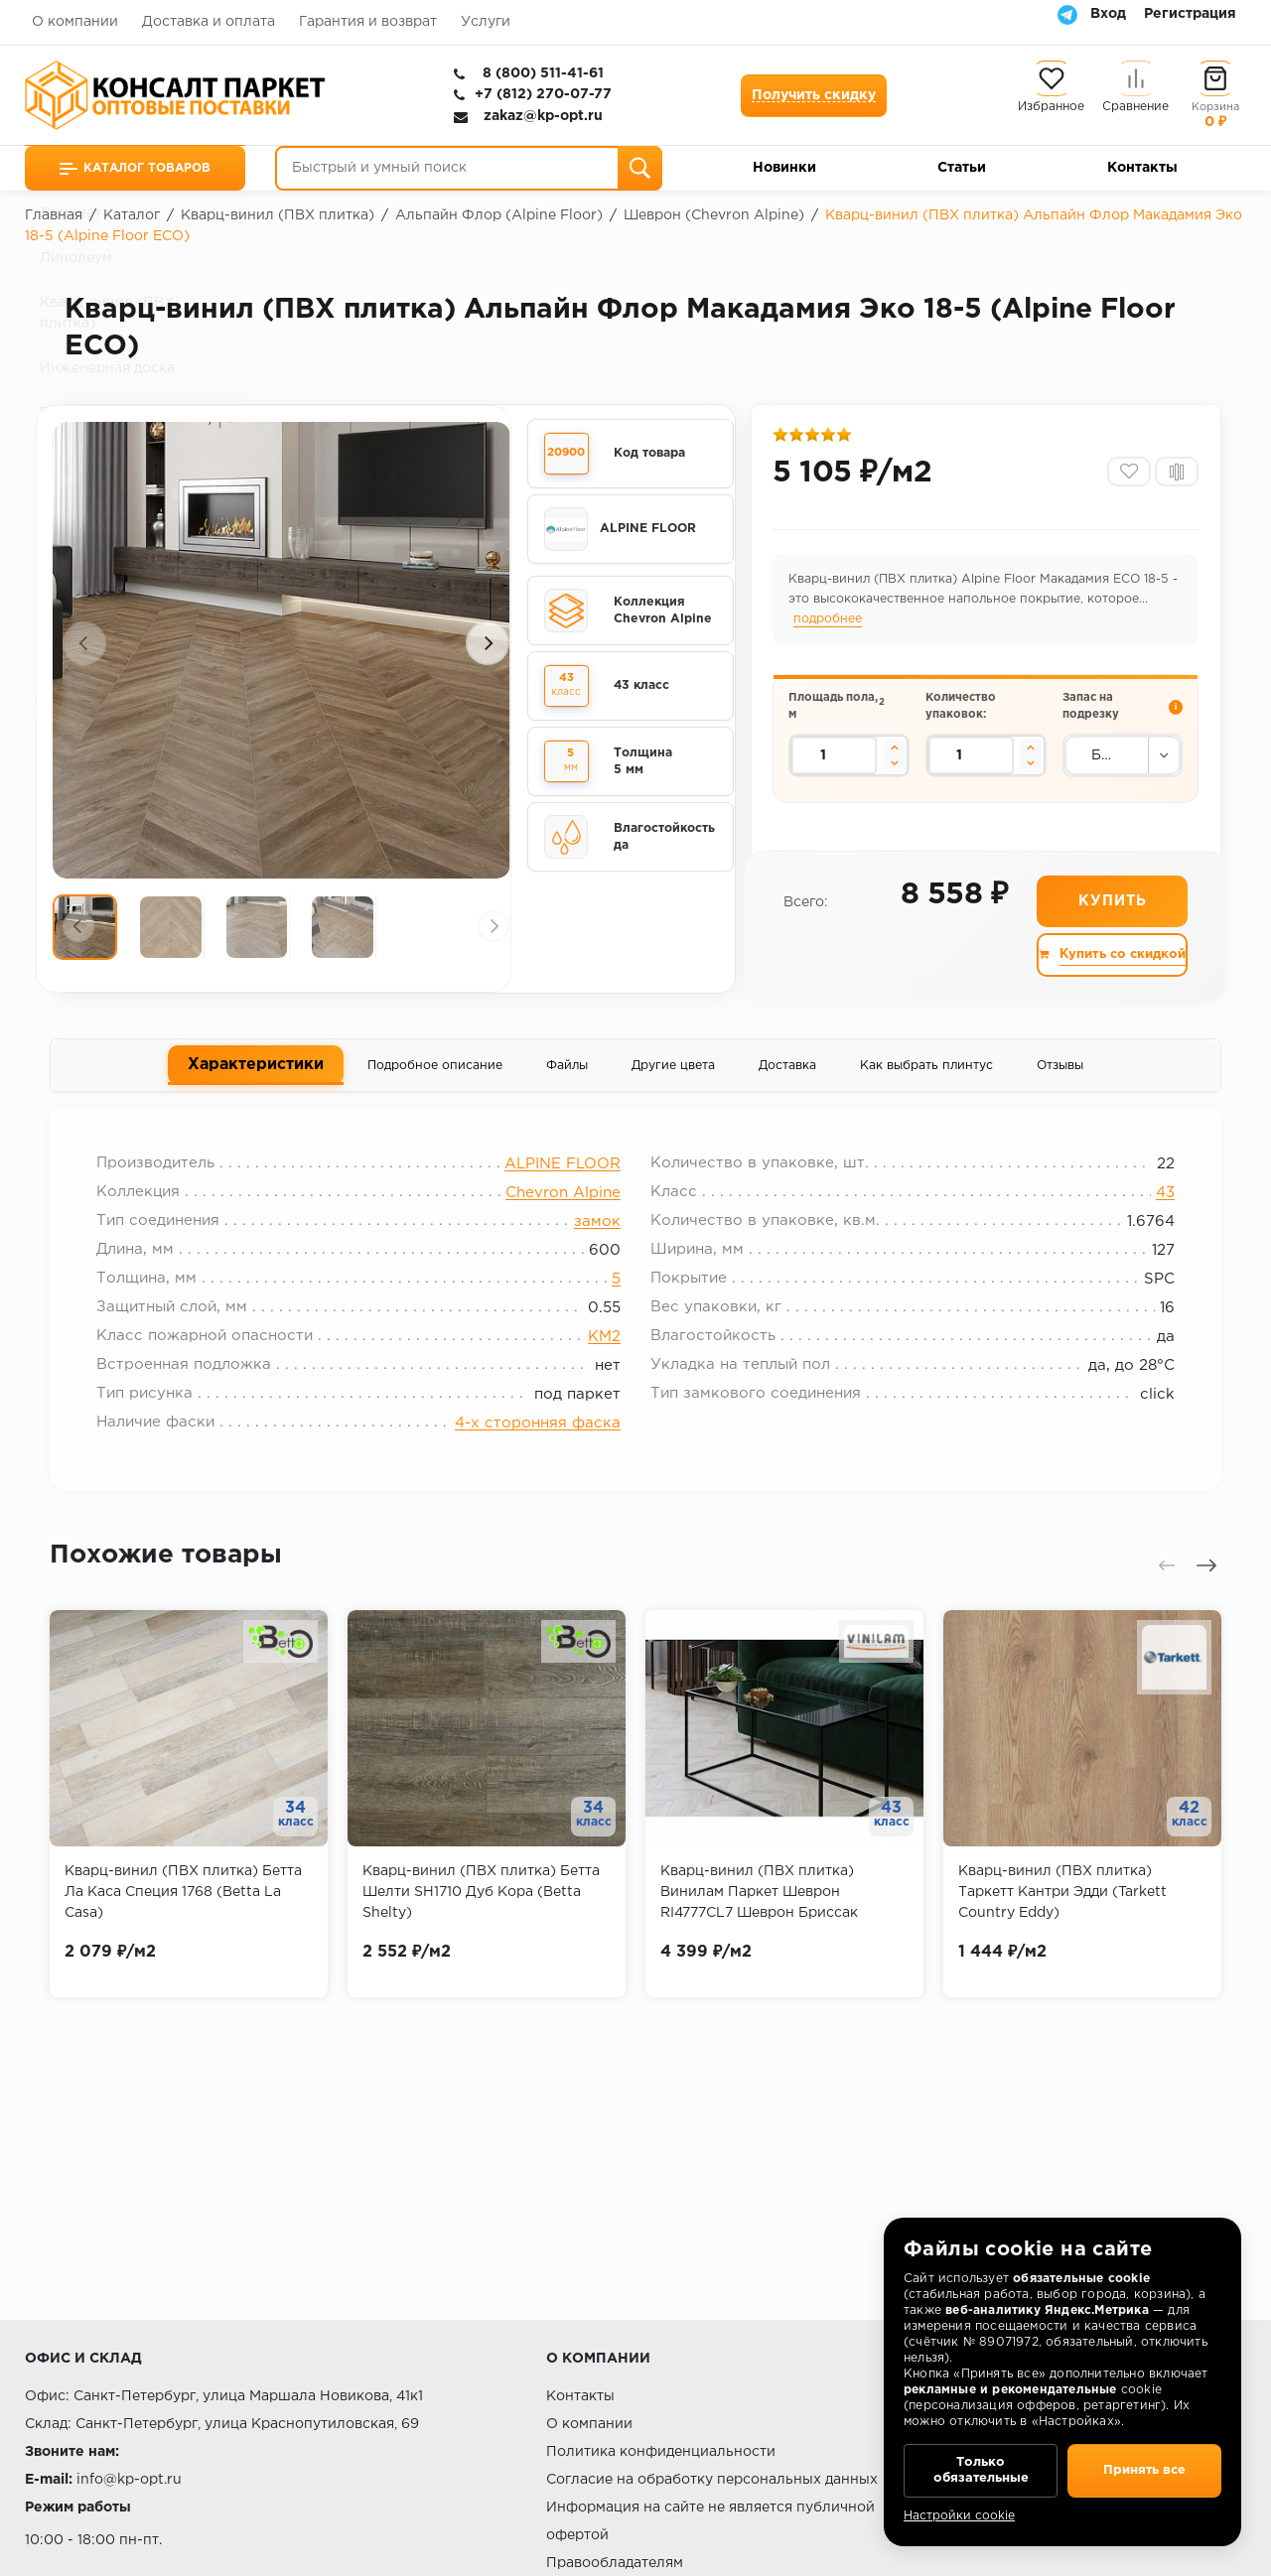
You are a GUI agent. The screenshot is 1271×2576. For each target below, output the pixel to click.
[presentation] (84, 643)
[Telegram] (1067, 14)
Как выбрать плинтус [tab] (926, 1070)
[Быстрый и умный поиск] (468, 168)
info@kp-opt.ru (129, 2480)
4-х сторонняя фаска (538, 1431)
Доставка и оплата (208, 22)
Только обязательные (980, 2467)
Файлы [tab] (567, 1070)
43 (1157, 1201)
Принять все (1144, 2467)
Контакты (1142, 168)
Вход (1108, 14)
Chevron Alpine (563, 1201)
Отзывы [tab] (1060, 1070)
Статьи (961, 168)
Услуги (485, 22)
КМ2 (604, 1345)
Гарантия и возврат (368, 22)
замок (597, 1230)
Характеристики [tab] (256, 1068)
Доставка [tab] (787, 1070)
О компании (75, 22)
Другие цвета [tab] (673, 1070)
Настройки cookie (959, 2515)
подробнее (829, 621)
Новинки (784, 168)
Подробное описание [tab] (434, 1070)
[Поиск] (640, 168)
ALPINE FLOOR (562, 1172)
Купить (1111, 905)
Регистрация (1190, 14)
